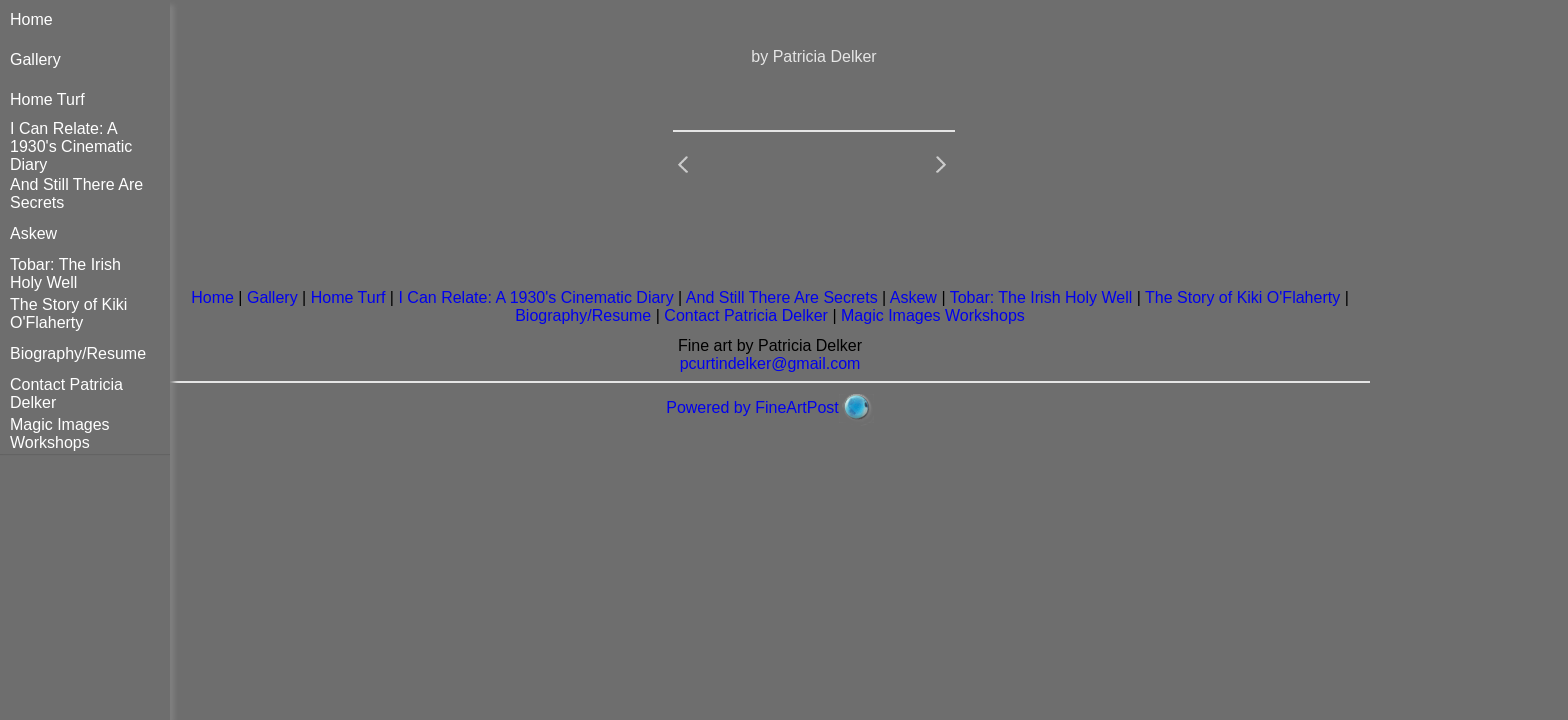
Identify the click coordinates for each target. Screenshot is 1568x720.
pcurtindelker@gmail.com (770, 363)
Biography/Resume (78, 353)
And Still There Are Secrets (782, 297)
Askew (33, 233)
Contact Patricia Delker (746, 315)
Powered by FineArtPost (752, 407)
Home (31, 19)
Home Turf (47, 99)
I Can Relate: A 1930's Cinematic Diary (71, 146)
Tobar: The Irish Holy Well (65, 273)
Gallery (35, 59)
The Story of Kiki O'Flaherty (68, 313)
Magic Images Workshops (60, 433)
